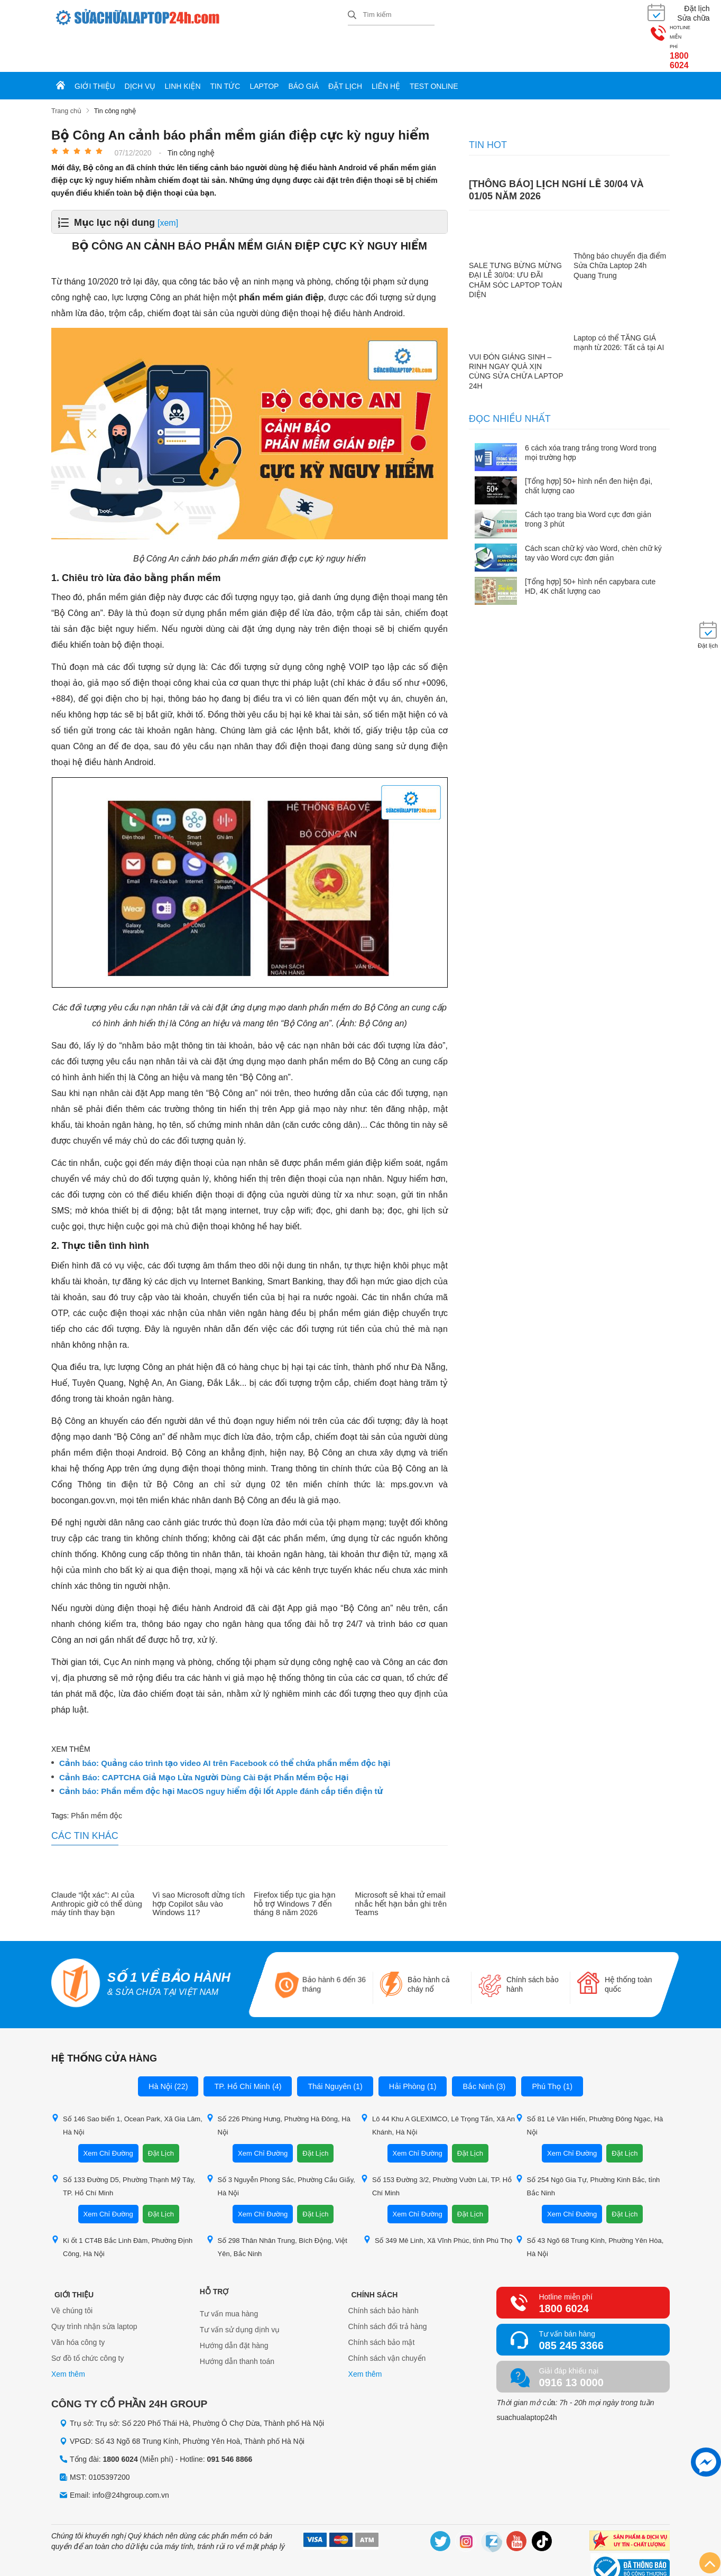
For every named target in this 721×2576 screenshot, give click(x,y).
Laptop (264, 48)
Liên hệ (386, 48)
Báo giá (303, 48)
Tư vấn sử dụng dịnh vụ (240, 2292)
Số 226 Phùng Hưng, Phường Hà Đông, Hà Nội (278, 2087)
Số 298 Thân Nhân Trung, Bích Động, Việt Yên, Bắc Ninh (276, 2209)
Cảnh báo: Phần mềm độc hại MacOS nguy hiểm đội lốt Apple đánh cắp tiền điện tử (221, 1753)
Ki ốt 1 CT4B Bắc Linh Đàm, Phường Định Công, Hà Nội (121, 2209)
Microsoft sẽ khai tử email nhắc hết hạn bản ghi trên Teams (401, 1866)
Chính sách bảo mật (381, 2308)
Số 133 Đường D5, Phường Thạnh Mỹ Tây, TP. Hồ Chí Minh (123, 2148)
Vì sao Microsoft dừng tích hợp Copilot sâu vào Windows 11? (199, 1866)
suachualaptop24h (526, 2380)
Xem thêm (68, 2339)
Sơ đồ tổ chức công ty (87, 2324)
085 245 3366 (571, 2308)
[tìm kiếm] (352, 14)
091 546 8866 (230, 2421)
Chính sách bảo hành (383, 2276)
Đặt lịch (345, 48)
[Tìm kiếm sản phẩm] (391, 13)
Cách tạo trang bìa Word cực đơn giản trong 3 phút (588, 482)
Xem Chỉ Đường (108, 2116)
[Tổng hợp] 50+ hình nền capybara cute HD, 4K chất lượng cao (590, 548)
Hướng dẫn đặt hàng (234, 2308)
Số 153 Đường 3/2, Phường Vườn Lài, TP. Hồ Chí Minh (436, 2148)
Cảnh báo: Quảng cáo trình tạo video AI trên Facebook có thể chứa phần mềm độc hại (224, 1725)
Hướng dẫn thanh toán (237, 2324)
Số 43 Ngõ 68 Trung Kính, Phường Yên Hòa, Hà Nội (589, 2209)
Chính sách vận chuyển (387, 2324)
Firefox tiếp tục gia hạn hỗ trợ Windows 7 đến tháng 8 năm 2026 (295, 1866)
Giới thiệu (95, 48)
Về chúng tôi (72, 2276)
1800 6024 (637, 20)
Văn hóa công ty (78, 2308)
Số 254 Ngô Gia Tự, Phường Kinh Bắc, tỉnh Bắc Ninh (587, 2148)
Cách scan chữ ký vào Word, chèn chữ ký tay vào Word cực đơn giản (593, 515)
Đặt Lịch (161, 2116)
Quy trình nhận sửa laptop (94, 2292)
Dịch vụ (140, 48)
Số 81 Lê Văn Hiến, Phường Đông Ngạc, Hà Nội (589, 2087)
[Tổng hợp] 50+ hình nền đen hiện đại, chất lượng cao (588, 448)
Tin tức (225, 48)
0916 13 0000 (571, 2345)
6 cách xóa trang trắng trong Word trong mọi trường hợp (591, 415)
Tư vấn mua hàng (229, 2276)
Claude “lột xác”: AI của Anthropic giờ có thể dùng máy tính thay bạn (96, 1866)
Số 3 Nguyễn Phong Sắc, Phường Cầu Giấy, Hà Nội (280, 2148)
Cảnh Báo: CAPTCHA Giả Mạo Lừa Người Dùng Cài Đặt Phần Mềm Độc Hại (203, 1739)
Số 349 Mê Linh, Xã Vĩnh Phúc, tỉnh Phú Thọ (438, 2202)
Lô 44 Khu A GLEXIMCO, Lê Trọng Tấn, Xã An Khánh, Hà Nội (437, 2087)
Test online (434, 48)
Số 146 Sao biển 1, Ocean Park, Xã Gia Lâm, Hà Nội (126, 2087)
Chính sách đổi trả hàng (387, 2292)
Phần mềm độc (96, 1777)
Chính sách (371, 2254)
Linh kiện (183, 48)
